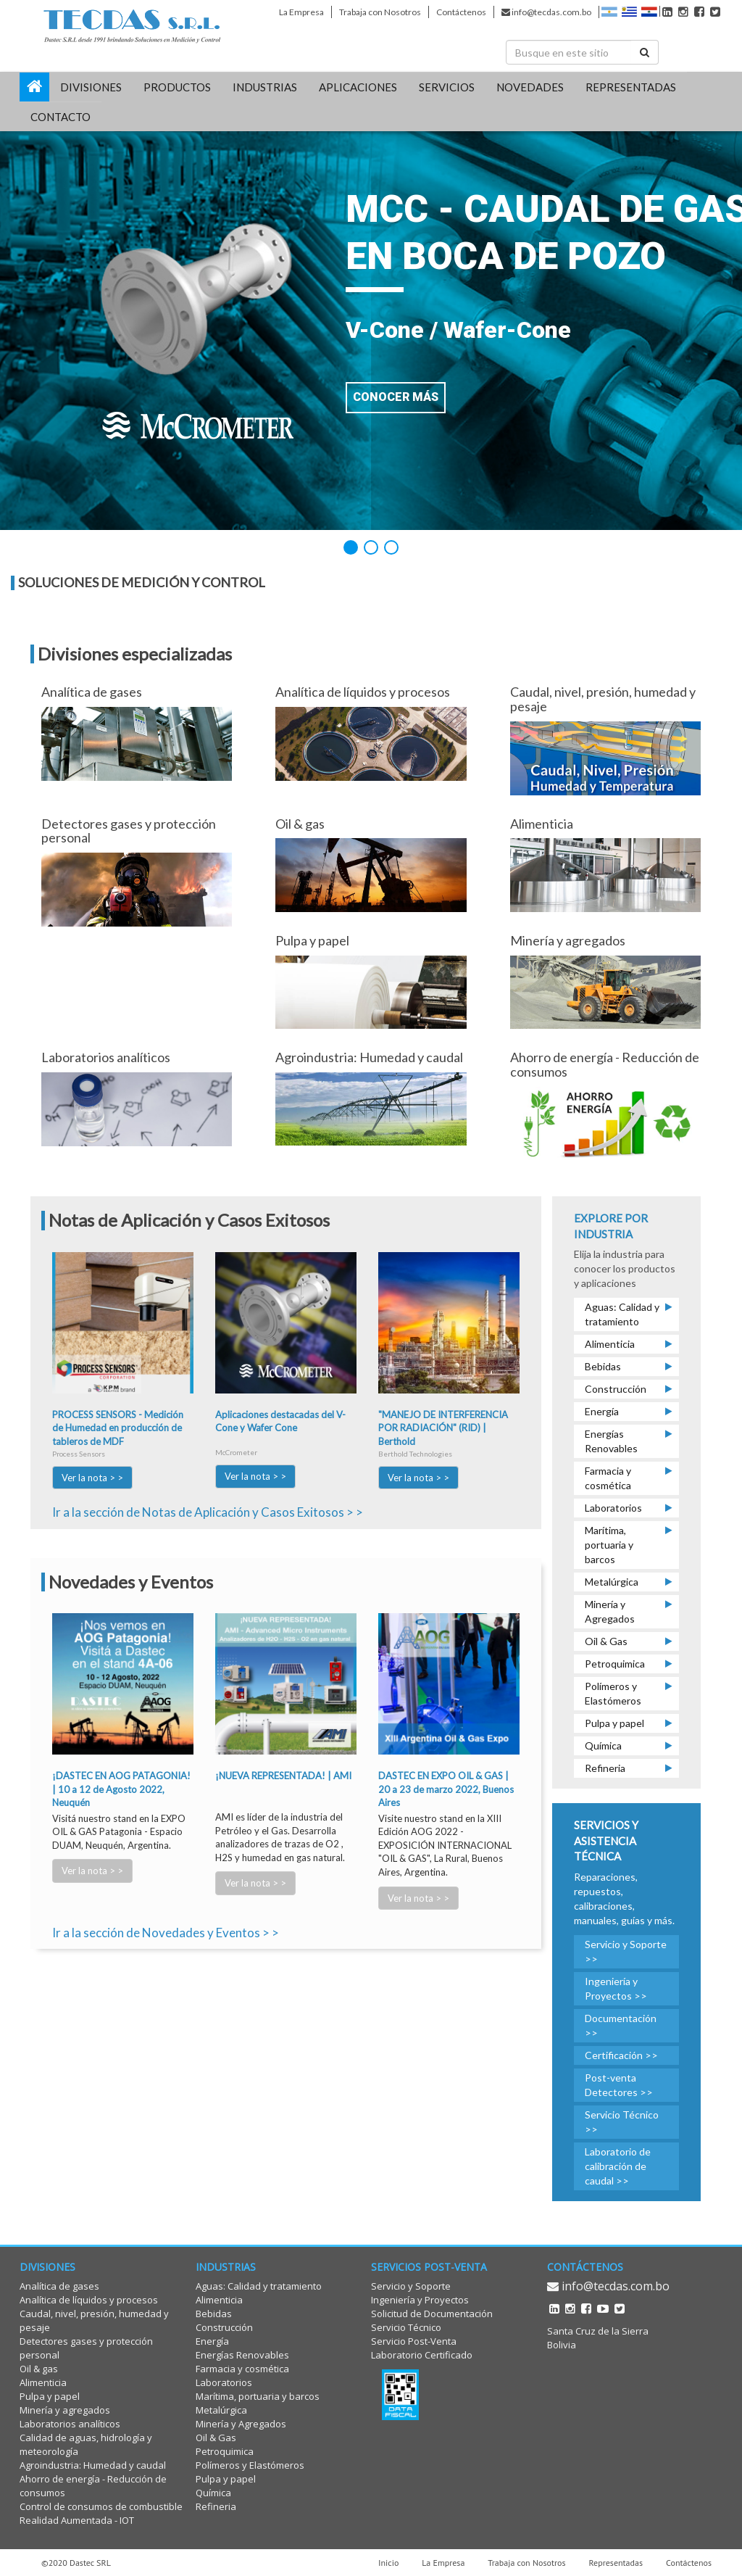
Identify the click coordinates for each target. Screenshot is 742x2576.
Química (213, 2492)
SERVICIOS (447, 87)
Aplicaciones (358, 87)
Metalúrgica (221, 2409)
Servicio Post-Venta (414, 2341)
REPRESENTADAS (630, 87)
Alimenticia (43, 2382)
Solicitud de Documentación (432, 2313)
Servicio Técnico (406, 2327)
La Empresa (301, 12)
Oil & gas (39, 2368)
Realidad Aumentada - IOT (77, 2520)
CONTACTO (60, 116)
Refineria (216, 2506)
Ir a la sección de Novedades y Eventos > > (165, 1932)
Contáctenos (461, 12)
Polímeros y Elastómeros (250, 2465)
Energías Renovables (242, 2354)
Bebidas (214, 2313)
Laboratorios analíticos (70, 2423)
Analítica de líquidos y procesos (89, 2299)
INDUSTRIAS (265, 87)
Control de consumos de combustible (101, 2506)
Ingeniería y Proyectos (420, 2299)
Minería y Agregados (241, 2423)
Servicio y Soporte (411, 2286)
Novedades (530, 87)
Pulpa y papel (50, 2396)
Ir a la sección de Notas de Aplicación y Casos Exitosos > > (207, 1512)
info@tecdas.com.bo (546, 12)
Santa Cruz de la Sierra (598, 2330)
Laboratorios (224, 2382)
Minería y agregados (65, 2409)
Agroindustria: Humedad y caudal (93, 2465)
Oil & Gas (216, 2437)
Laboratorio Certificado (421, 2354)
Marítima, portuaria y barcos (258, 2396)
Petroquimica (225, 2451)
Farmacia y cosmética (242, 2368)
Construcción (224, 2327)
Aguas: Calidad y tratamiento (259, 2286)
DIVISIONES (91, 87)
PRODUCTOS (177, 87)
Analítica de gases (59, 2286)
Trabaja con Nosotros (380, 12)
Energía (212, 2341)
